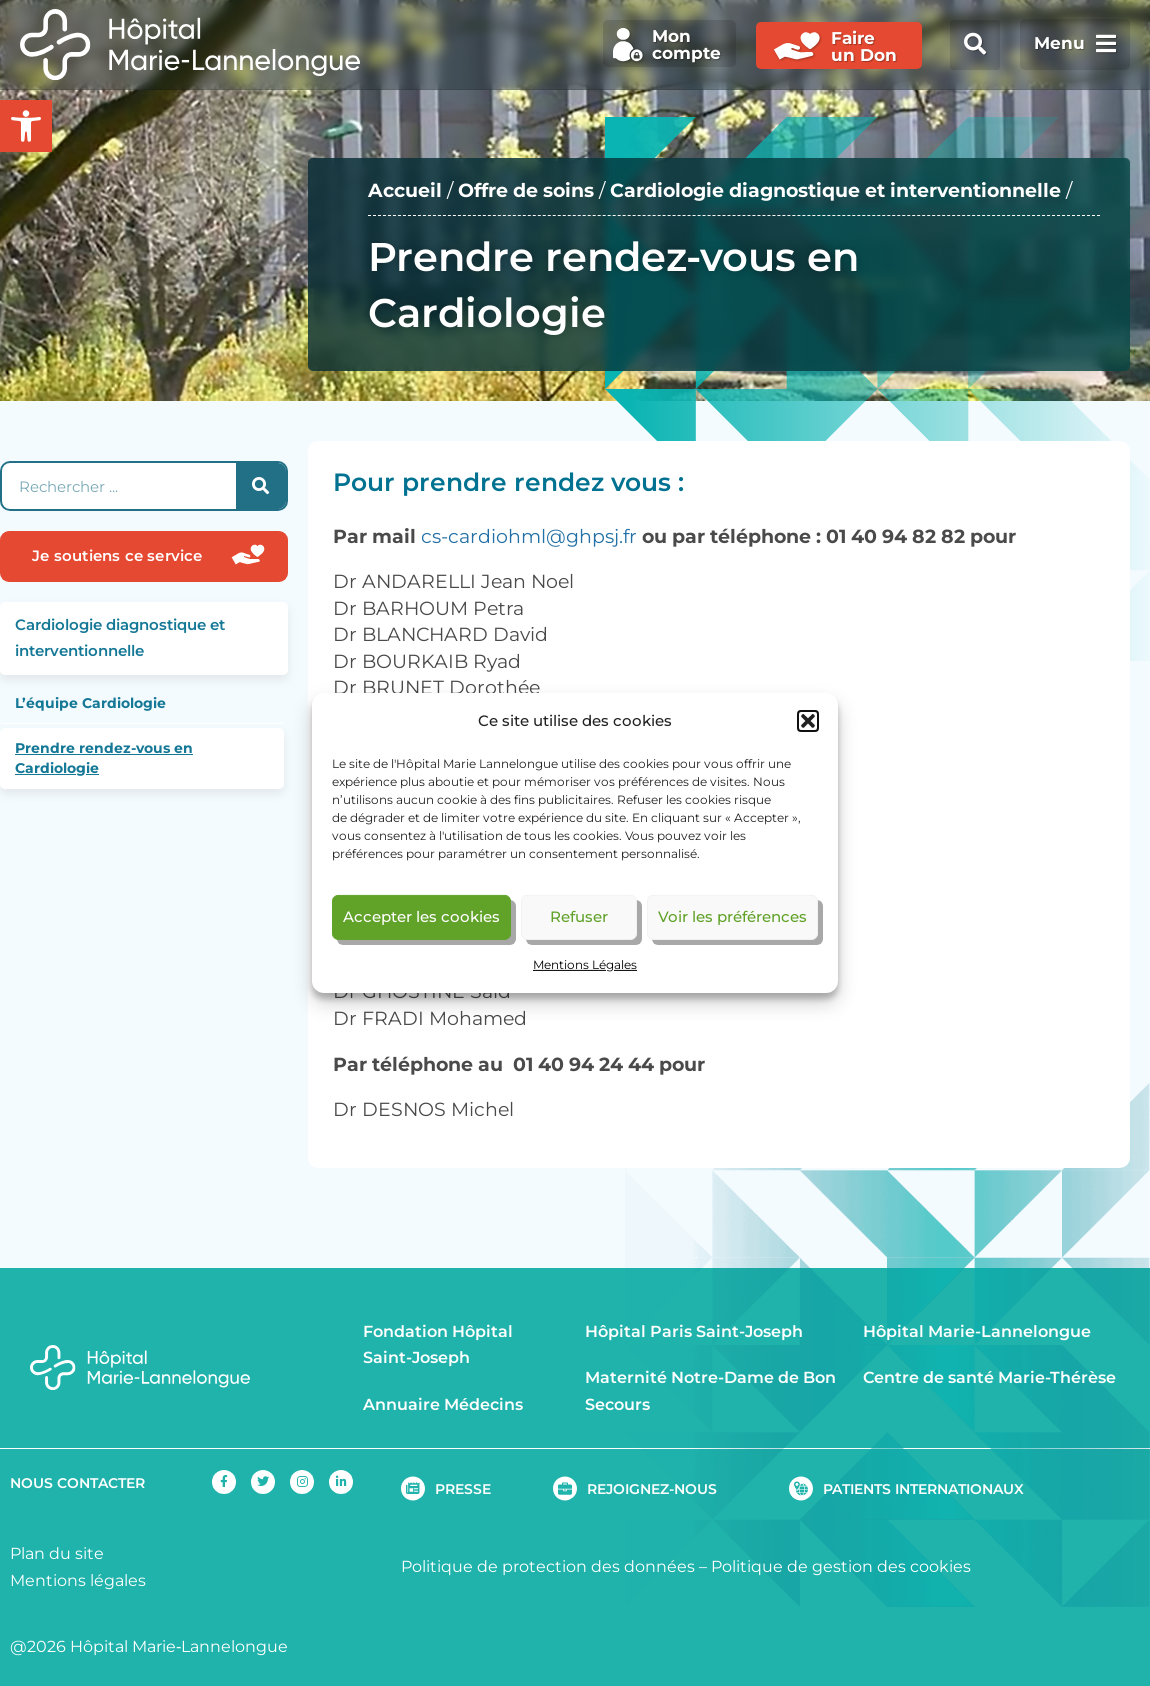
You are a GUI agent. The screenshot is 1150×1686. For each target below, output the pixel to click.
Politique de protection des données (548, 1566)
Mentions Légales (585, 964)
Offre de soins (526, 190)
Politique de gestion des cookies (841, 1566)
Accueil (405, 190)
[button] (808, 721)
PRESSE (463, 1489)
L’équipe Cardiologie (90, 703)
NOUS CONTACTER (77, 1483)
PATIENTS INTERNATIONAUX (923, 1489)
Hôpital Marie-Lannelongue (977, 1331)
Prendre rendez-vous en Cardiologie (104, 758)
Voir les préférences (732, 916)
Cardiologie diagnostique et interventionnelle (835, 190)
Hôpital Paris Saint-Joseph (694, 1331)
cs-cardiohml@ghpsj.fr (529, 536)
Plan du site (57, 1553)
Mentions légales (78, 1580)
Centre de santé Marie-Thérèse (989, 1377)
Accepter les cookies (421, 916)
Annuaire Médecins (443, 1404)
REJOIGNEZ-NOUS (652, 1489)
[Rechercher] (261, 486)
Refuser (579, 916)
